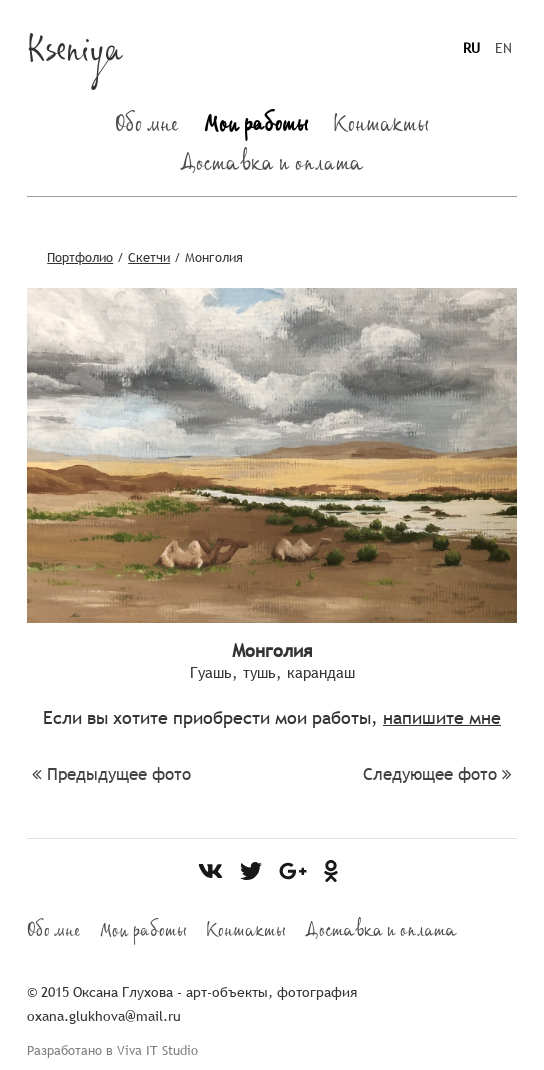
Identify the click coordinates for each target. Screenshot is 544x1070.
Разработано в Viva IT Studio (112, 1050)
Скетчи (149, 257)
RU (471, 48)
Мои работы (256, 128)
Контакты (381, 128)
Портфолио (80, 257)
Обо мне (147, 128)
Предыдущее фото (111, 774)
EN (503, 48)
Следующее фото (437, 774)
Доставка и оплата (272, 167)
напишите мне (442, 717)
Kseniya (75, 56)
